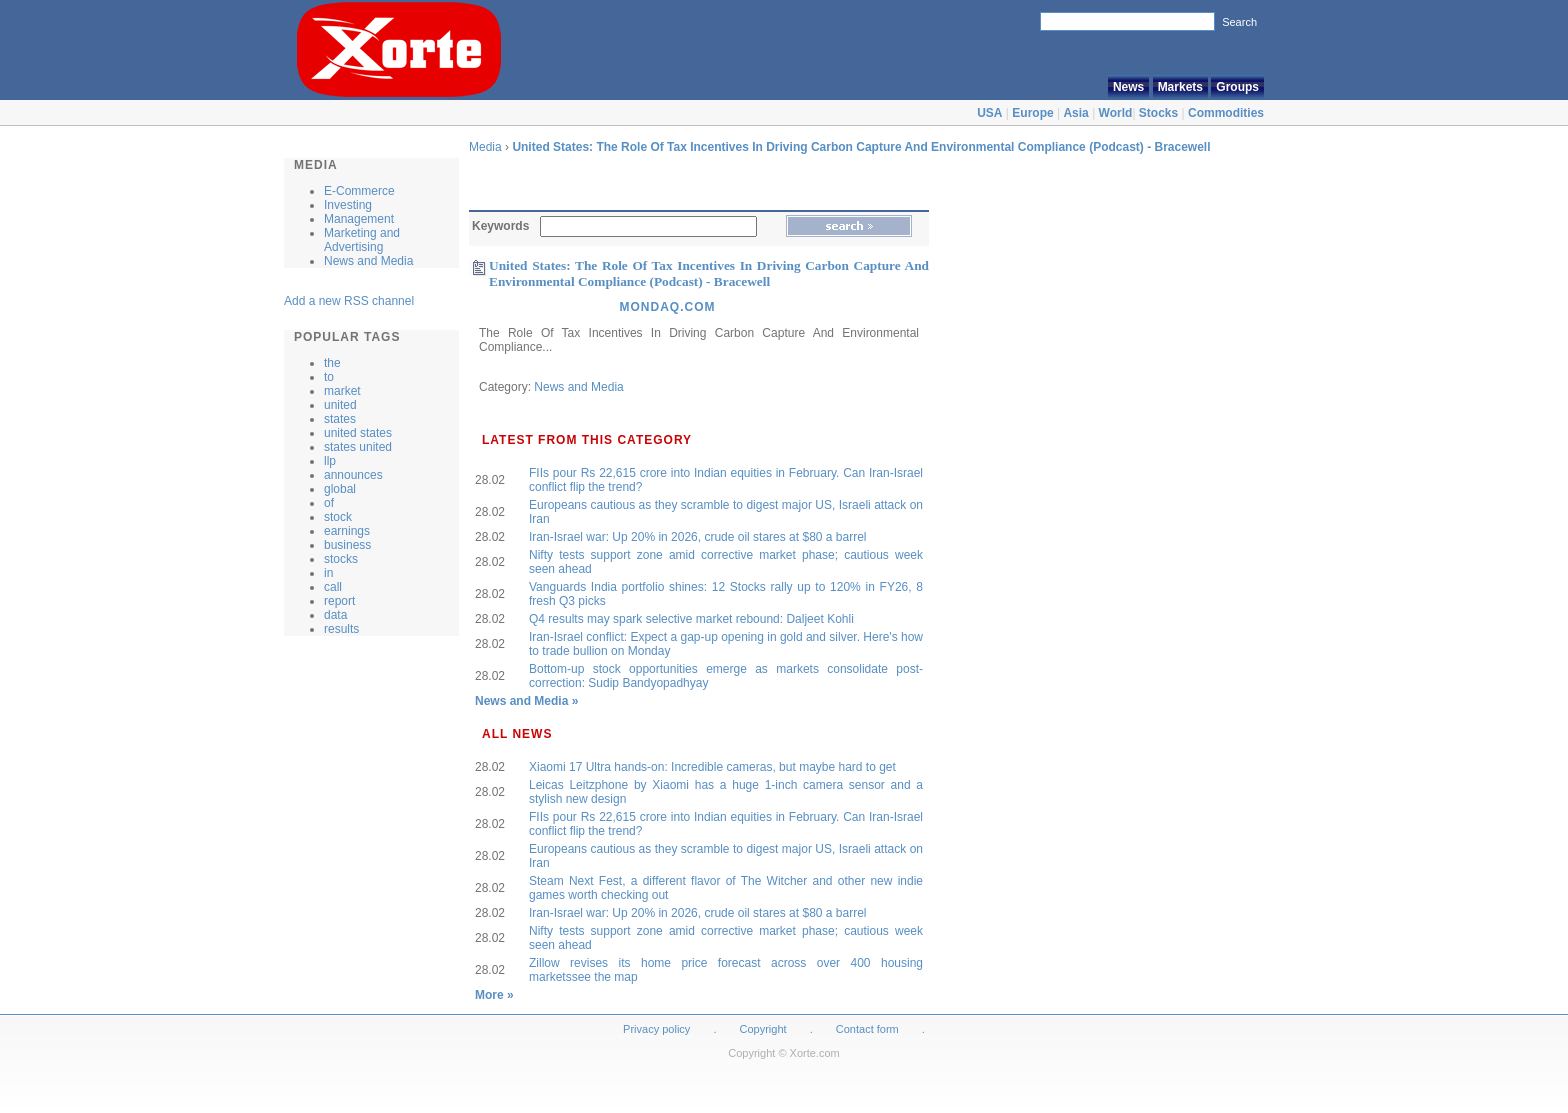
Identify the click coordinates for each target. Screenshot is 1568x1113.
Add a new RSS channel (349, 301)
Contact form (869, 1029)
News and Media (368, 261)
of (329, 503)
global (340, 489)
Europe (1032, 113)
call (333, 587)
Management (359, 219)
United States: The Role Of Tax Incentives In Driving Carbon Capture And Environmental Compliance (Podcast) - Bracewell (861, 147)
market (342, 391)
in (328, 573)
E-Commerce (359, 191)
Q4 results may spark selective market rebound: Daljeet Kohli (691, 619)
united (340, 405)
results (341, 629)
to (329, 377)
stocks (341, 559)
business (347, 545)
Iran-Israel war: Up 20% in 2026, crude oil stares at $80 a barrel (698, 537)
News (1128, 87)
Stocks (1158, 113)
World (1116, 113)
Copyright (763, 1029)
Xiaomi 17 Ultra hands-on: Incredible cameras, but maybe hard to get (712, 767)
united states (358, 433)
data (335, 615)
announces (353, 475)
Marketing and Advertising (362, 240)
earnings (347, 531)
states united (358, 447)
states (340, 419)
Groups (1237, 87)
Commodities (1226, 113)
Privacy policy (656, 1029)
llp (330, 461)
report (339, 601)
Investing (348, 205)
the (332, 363)
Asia (1075, 113)
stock (338, 517)
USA (989, 113)
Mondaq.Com (667, 307)
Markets (1180, 87)
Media (485, 147)
